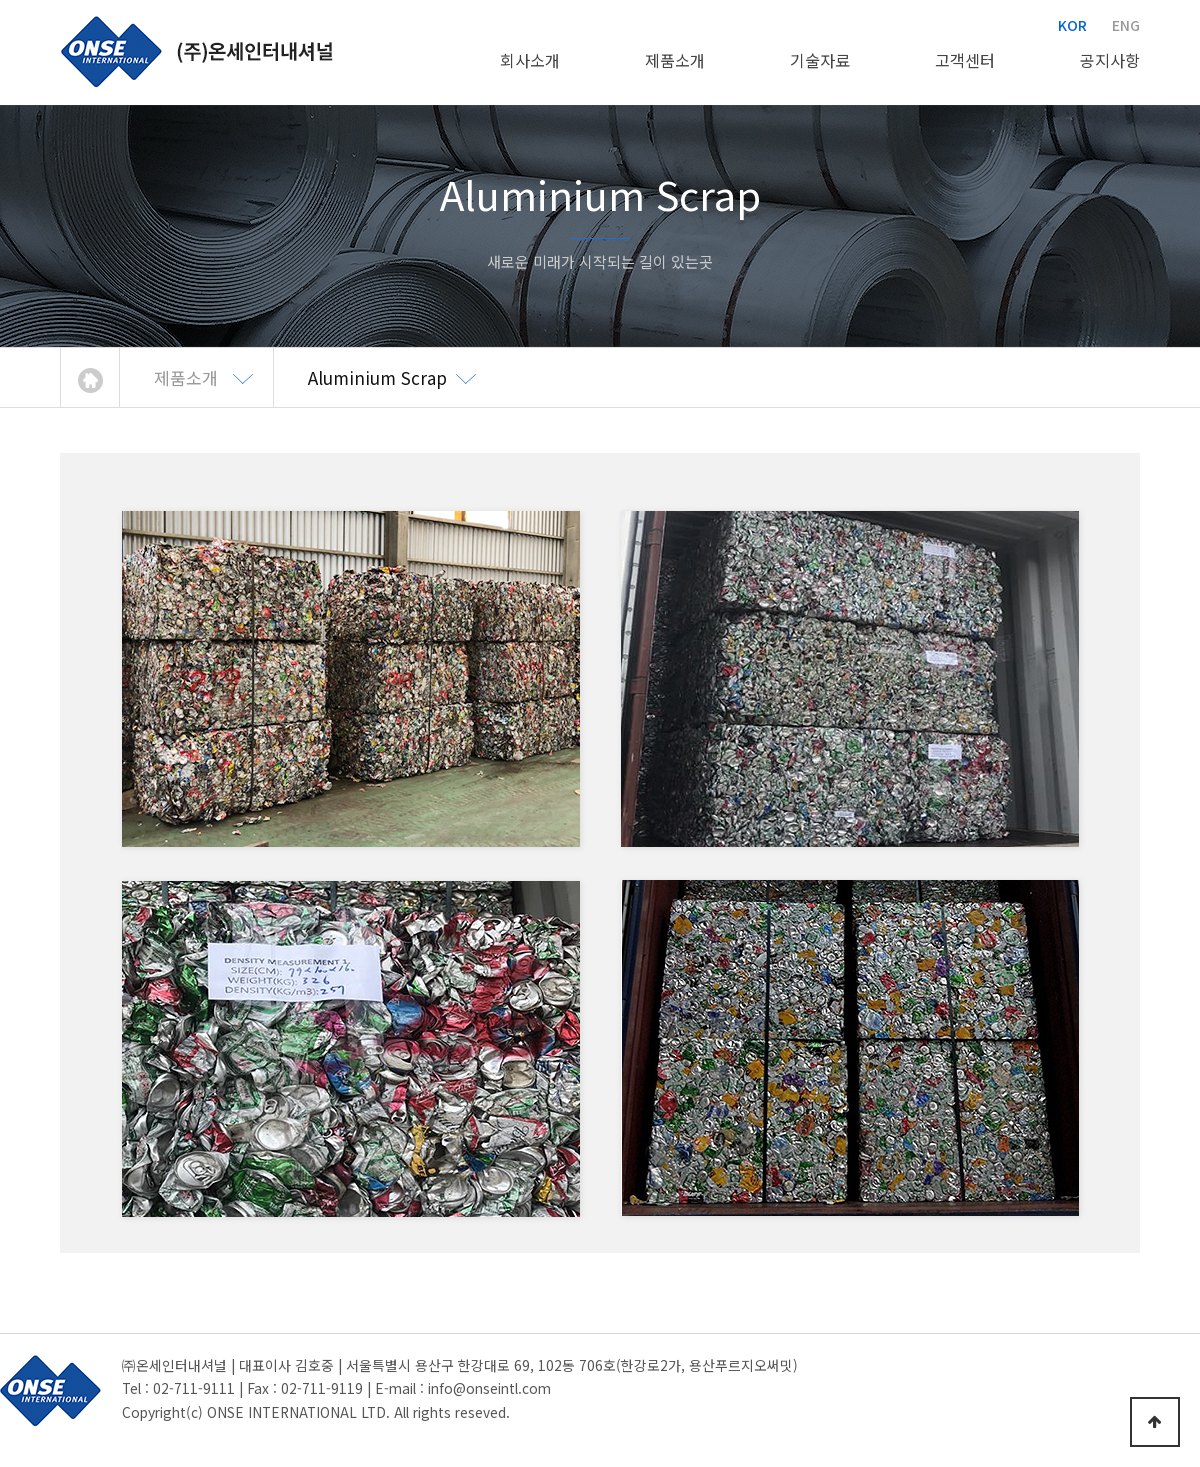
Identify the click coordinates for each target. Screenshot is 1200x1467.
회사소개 (530, 60)
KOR (1072, 25)
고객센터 (965, 60)
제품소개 (675, 60)
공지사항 (1110, 60)
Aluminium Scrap (377, 377)
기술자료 (820, 60)
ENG (1126, 25)
